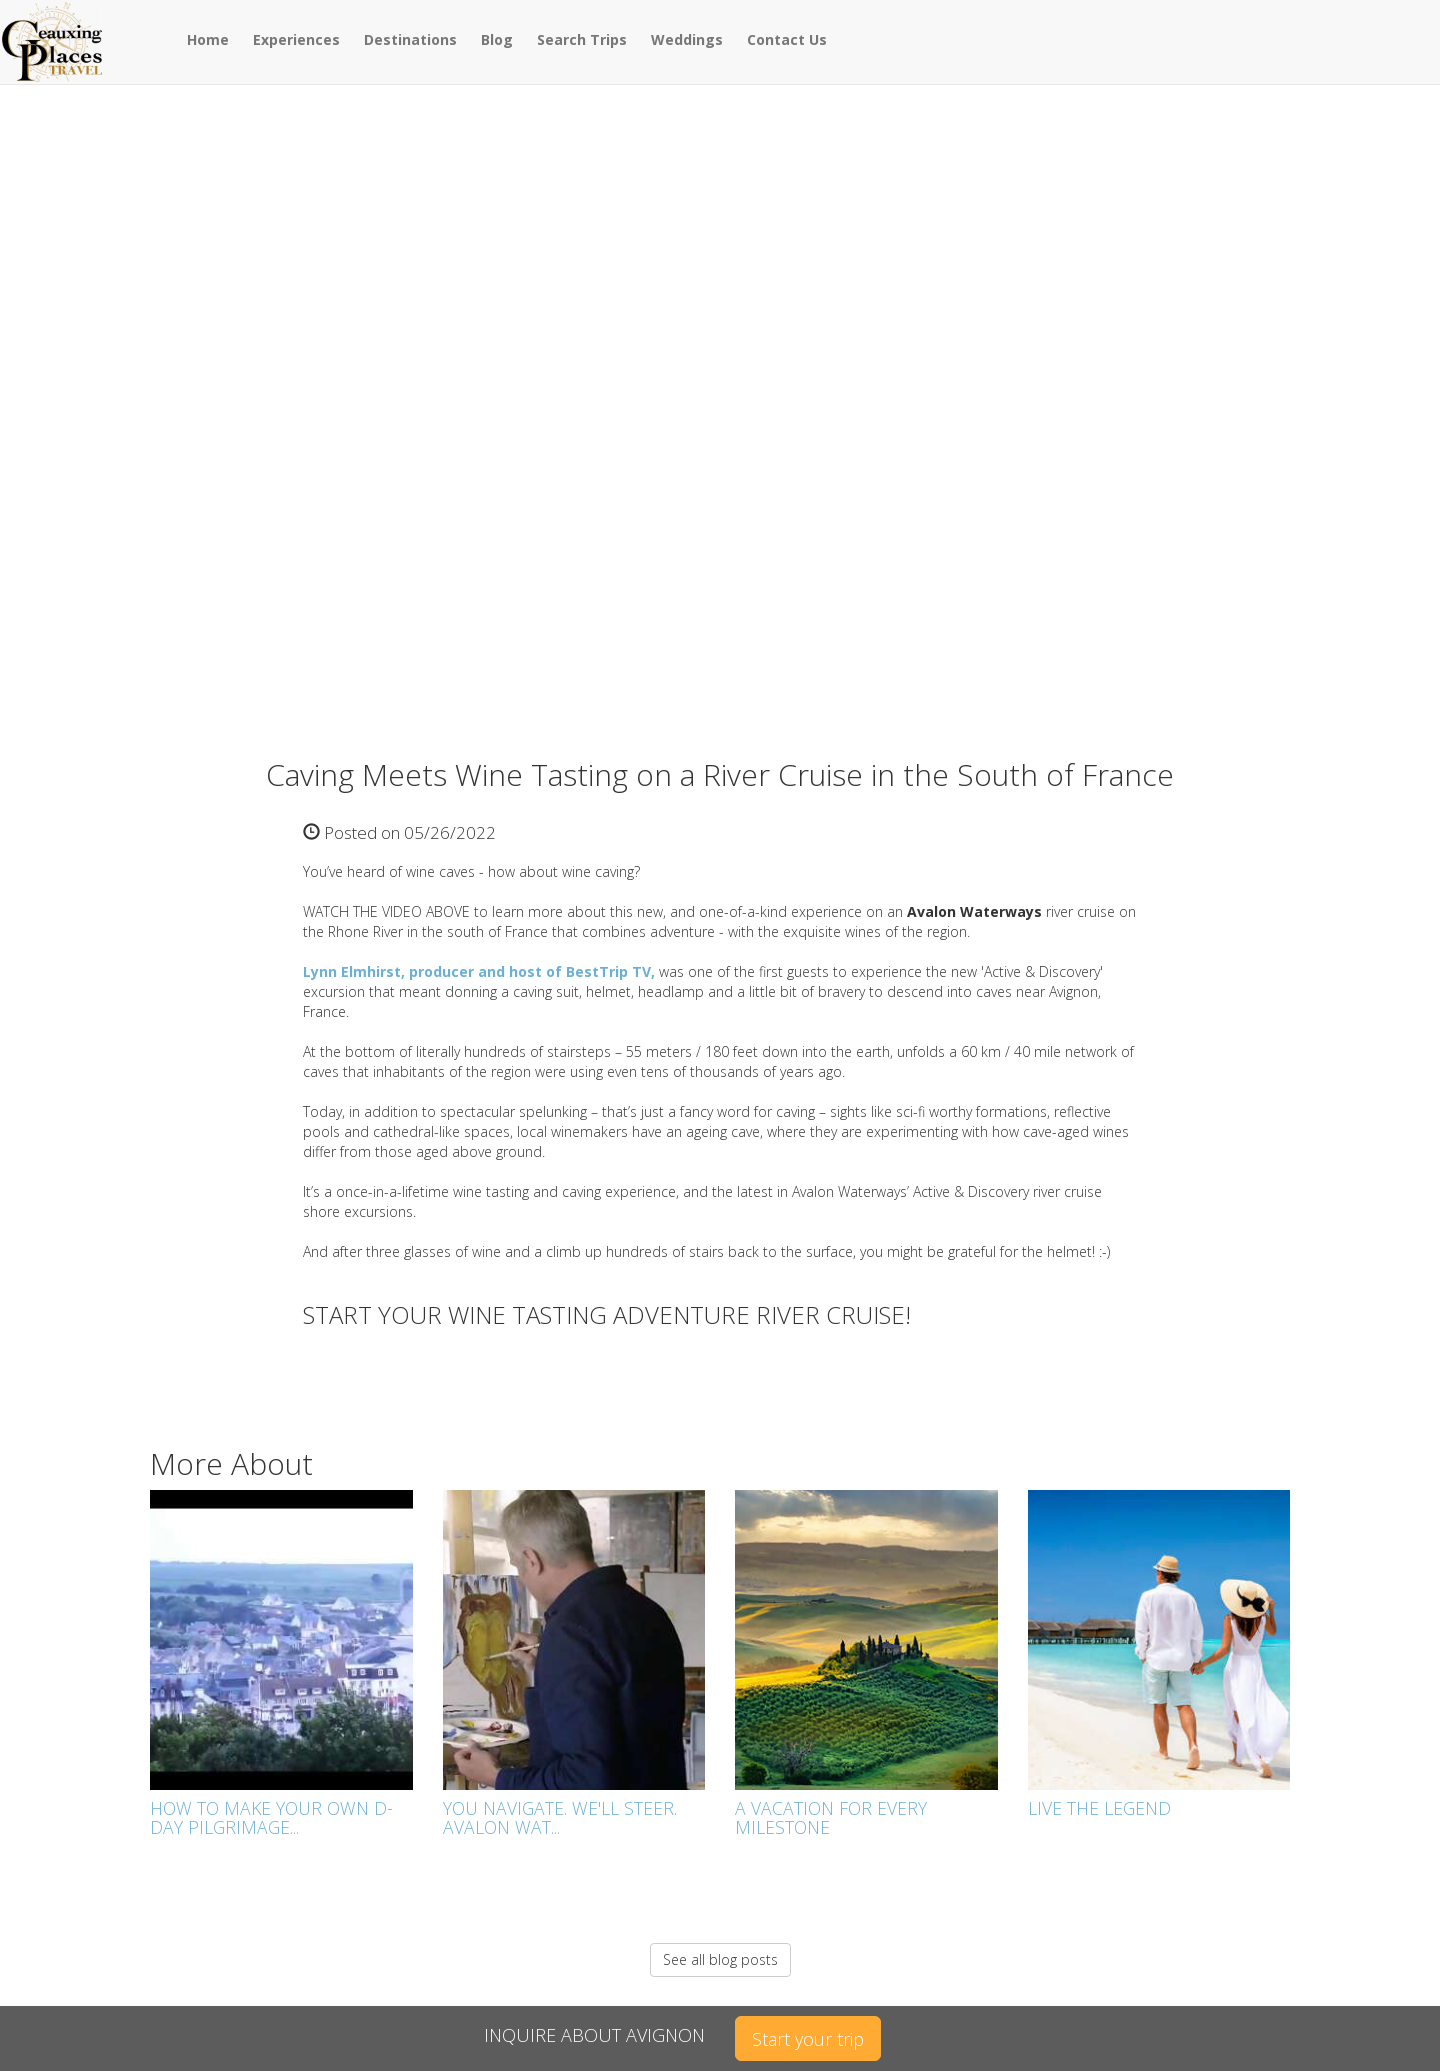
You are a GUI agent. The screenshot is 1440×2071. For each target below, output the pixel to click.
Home (208, 39)
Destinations (410, 39)
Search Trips (582, 39)
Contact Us (787, 39)
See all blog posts (720, 1959)
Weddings (687, 39)
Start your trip (808, 2039)
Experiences (296, 39)
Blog (497, 39)
